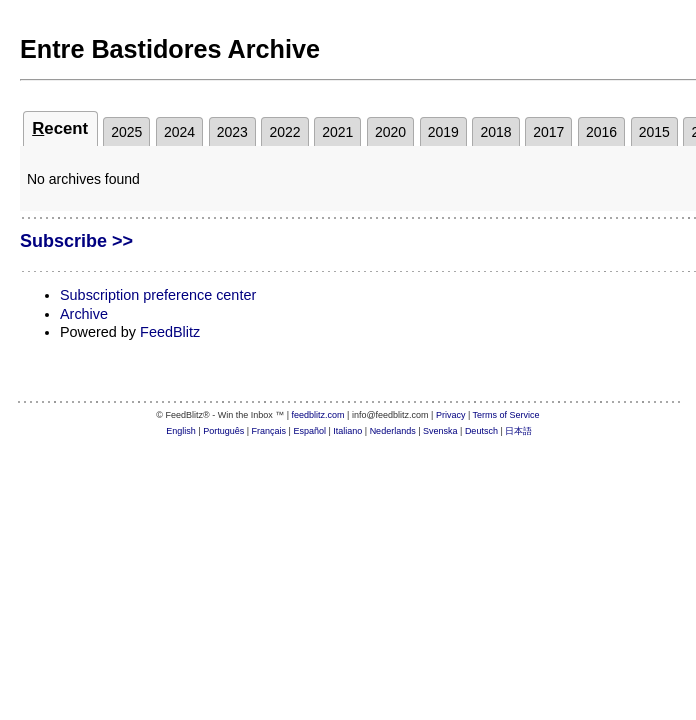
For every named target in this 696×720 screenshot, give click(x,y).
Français (269, 431)
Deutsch (481, 431)
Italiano (347, 431)
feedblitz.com (318, 415)
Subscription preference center (158, 295)
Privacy (451, 415)
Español (309, 431)
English (181, 431)
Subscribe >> (76, 241)
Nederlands (393, 431)
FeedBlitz (170, 332)
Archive (84, 314)
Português (223, 431)
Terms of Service (506, 415)
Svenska (440, 431)
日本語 (518, 431)
